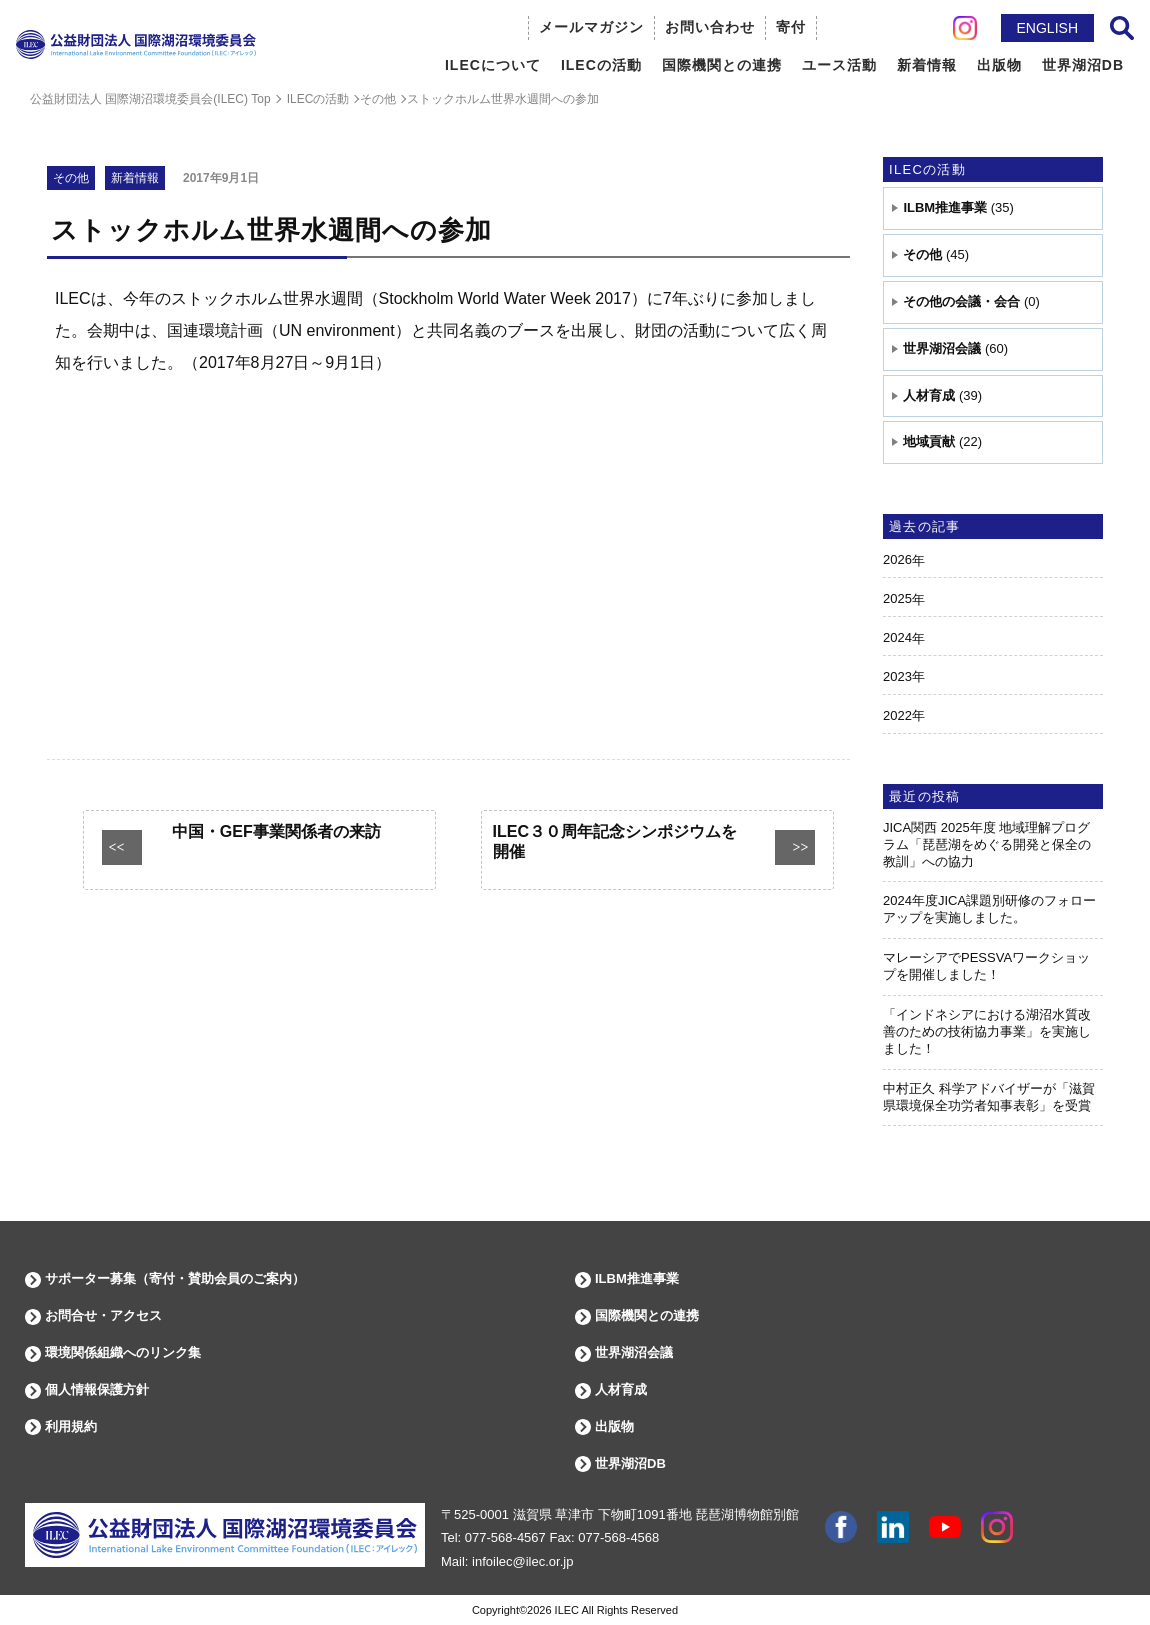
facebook (841, 1527)
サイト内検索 (1122, 28)
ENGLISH (1047, 28)
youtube (945, 1527)
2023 (897, 676)
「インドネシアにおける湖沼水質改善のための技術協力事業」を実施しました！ (987, 1031)
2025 (897, 598)
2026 (897, 559)
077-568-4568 (618, 1537)
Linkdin (893, 1527)
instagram (997, 1527)
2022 (897, 715)
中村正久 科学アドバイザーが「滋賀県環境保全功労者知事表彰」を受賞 (989, 1097)
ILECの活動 (927, 169)
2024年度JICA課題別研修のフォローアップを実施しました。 (989, 909)
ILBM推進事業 (945, 207)
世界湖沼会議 (942, 348)
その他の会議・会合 (961, 301)
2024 (897, 637)
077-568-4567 (505, 1537)
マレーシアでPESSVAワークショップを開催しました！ (986, 966)
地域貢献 (929, 441)
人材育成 (929, 395)
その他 (922, 254)
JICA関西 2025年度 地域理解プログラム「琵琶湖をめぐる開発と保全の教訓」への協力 (987, 844)
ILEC (567, 1610)
